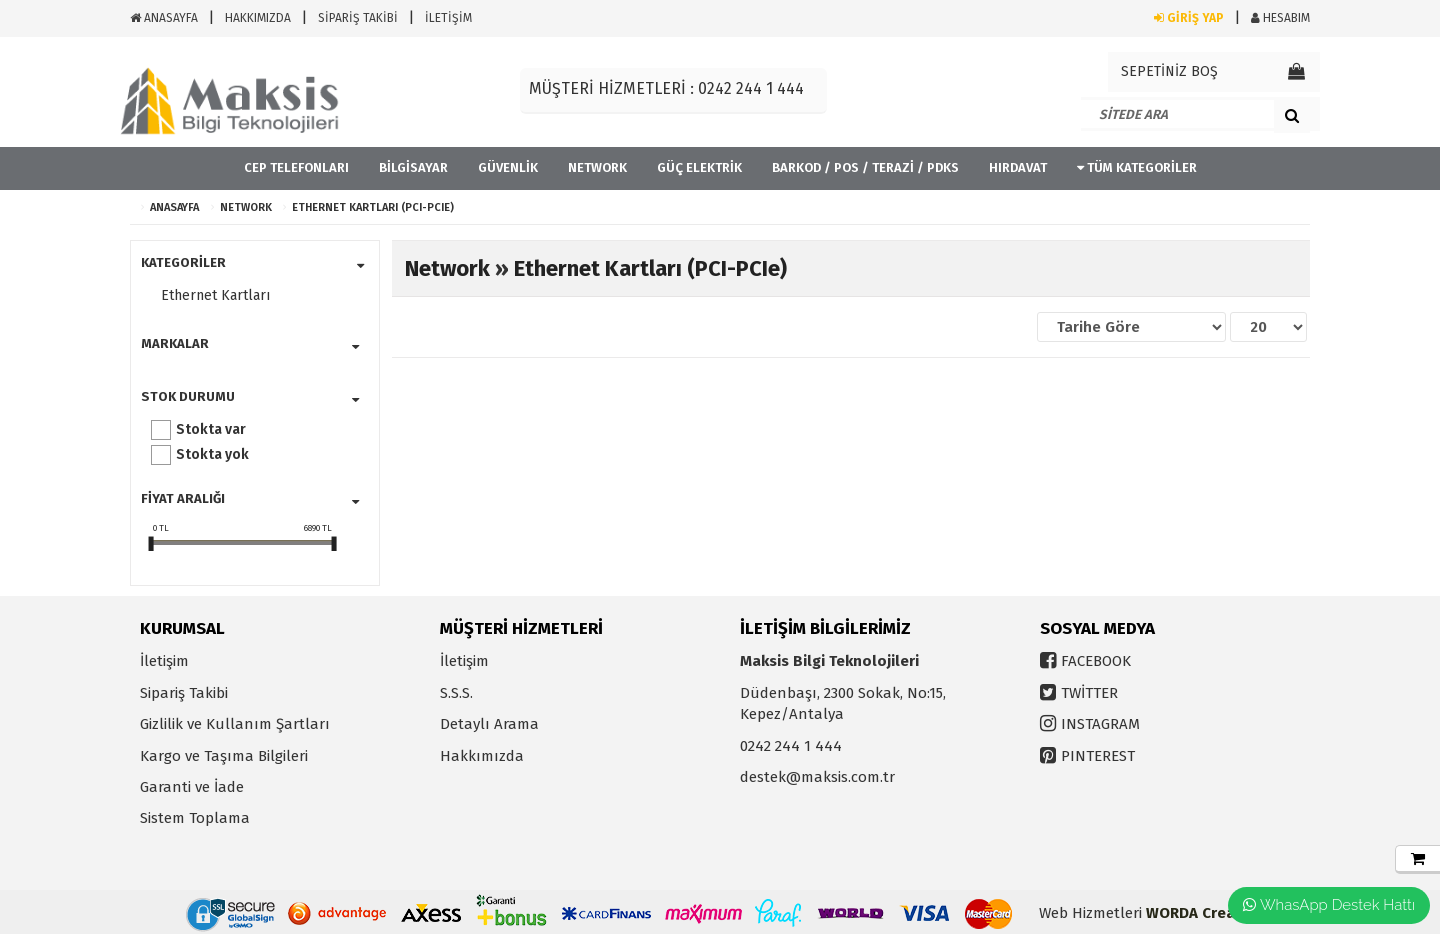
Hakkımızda (482, 756)
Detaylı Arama (489, 724)
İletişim (164, 661)
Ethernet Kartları (215, 295)
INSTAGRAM (1100, 724)
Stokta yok (212, 454)
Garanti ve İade (192, 787)
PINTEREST (1098, 756)
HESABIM (1280, 18)
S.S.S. (456, 693)
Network (246, 207)
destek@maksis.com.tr (817, 777)
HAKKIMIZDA (258, 18)
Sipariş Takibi (184, 693)
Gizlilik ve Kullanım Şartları (235, 724)
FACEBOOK (1096, 661)
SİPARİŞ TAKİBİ (358, 18)
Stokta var (211, 429)
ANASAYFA (164, 18)
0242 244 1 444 (791, 746)
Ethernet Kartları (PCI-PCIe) (373, 207)
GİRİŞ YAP (1189, 18)
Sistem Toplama (195, 818)
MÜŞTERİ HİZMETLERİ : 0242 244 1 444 (666, 88)
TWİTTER (1089, 693)
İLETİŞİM (448, 18)
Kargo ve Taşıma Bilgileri (224, 756)
